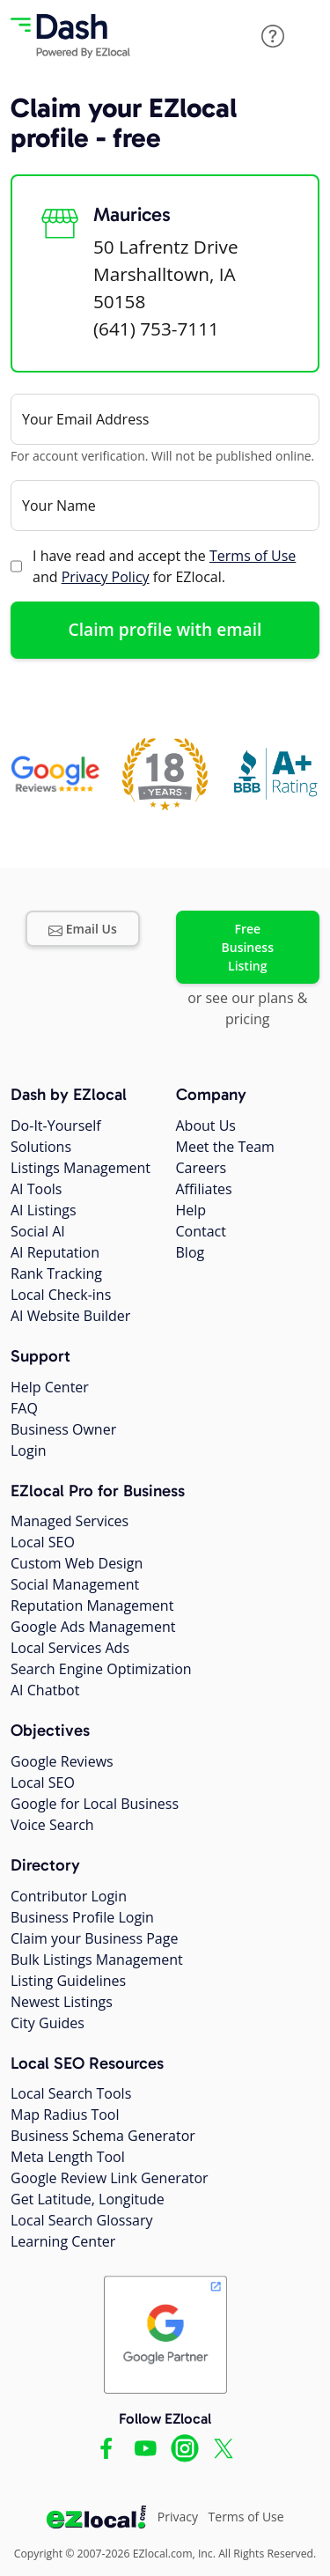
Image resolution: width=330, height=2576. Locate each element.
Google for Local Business (95, 1803)
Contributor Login (69, 1896)
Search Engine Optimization (101, 1669)
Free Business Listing (248, 947)
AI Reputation (55, 1252)
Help (191, 1210)
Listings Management (80, 1167)
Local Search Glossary (82, 2220)
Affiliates (204, 1189)
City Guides (47, 2023)
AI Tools (36, 1189)
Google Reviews (62, 1761)
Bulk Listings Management (97, 1959)
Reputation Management (92, 1605)
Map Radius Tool (65, 2114)
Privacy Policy (106, 577)
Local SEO (43, 1542)
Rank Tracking (56, 1273)
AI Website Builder (70, 1315)
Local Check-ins (61, 1294)
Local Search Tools (71, 2093)
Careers (201, 1167)
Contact (201, 1231)
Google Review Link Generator (110, 2178)
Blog (190, 1252)
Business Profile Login (82, 1917)
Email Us (82, 928)
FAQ (24, 1408)
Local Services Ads (70, 1647)
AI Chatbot (45, 1690)
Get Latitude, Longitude (88, 2199)
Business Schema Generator (103, 2135)
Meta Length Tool (68, 2156)
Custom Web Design (77, 1563)
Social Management (75, 1584)
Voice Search (52, 1824)
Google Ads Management (93, 1626)
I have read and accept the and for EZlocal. (164, 566)
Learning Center (63, 2241)
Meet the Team (225, 1146)
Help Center (50, 1387)
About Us (206, 1125)
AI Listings (44, 1210)
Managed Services (69, 1521)
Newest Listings (62, 2001)
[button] (272, 36)
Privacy (178, 2516)
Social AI (38, 1231)
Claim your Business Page (94, 1938)
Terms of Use (252, 555)
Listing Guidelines (68, 1980)
